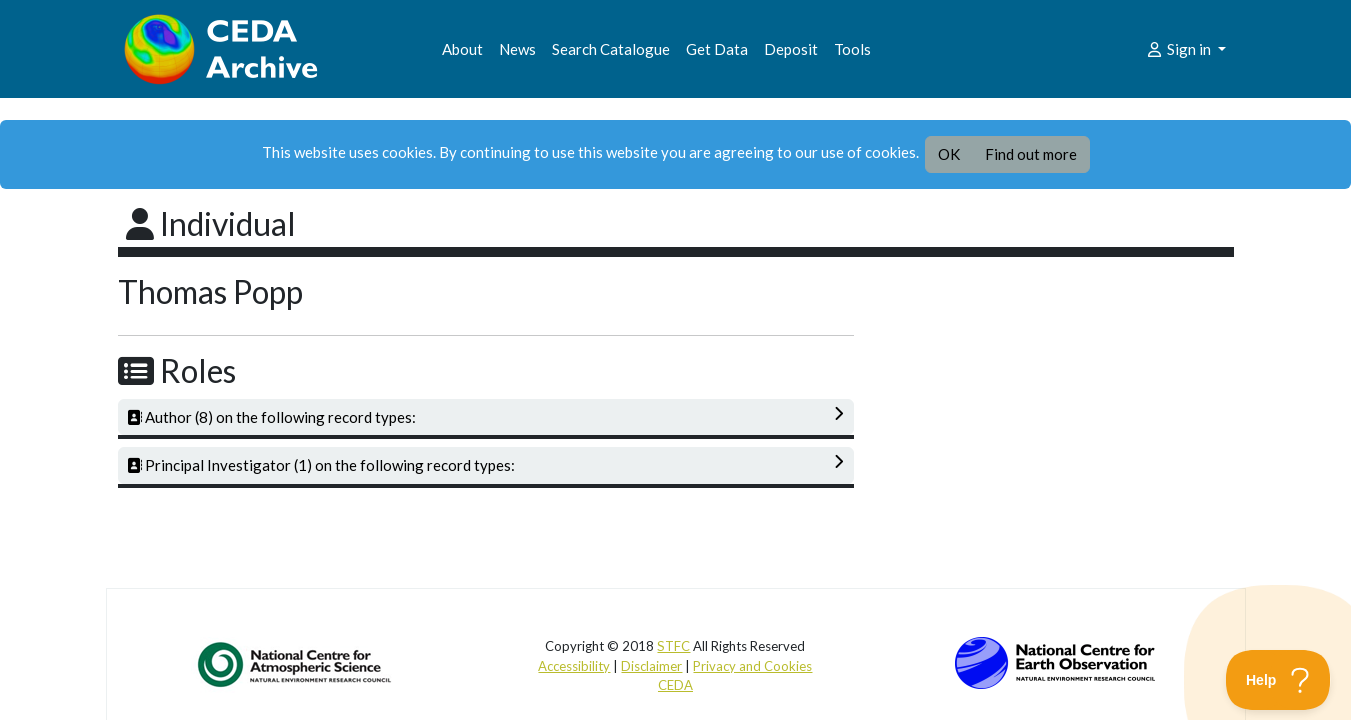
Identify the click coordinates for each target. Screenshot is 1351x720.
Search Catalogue (611, 49)
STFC (673, 646)
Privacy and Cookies (752, 666)
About (462, 49)
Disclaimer (651, 666)
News (517, 49)
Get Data (717, 49)
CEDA (675, 685)
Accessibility (574, 666)
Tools (852, 49)
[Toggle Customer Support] (1278, 680)
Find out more (1031, 154)
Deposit (791, 49)
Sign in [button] (1179, 49)
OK (949, 154)
